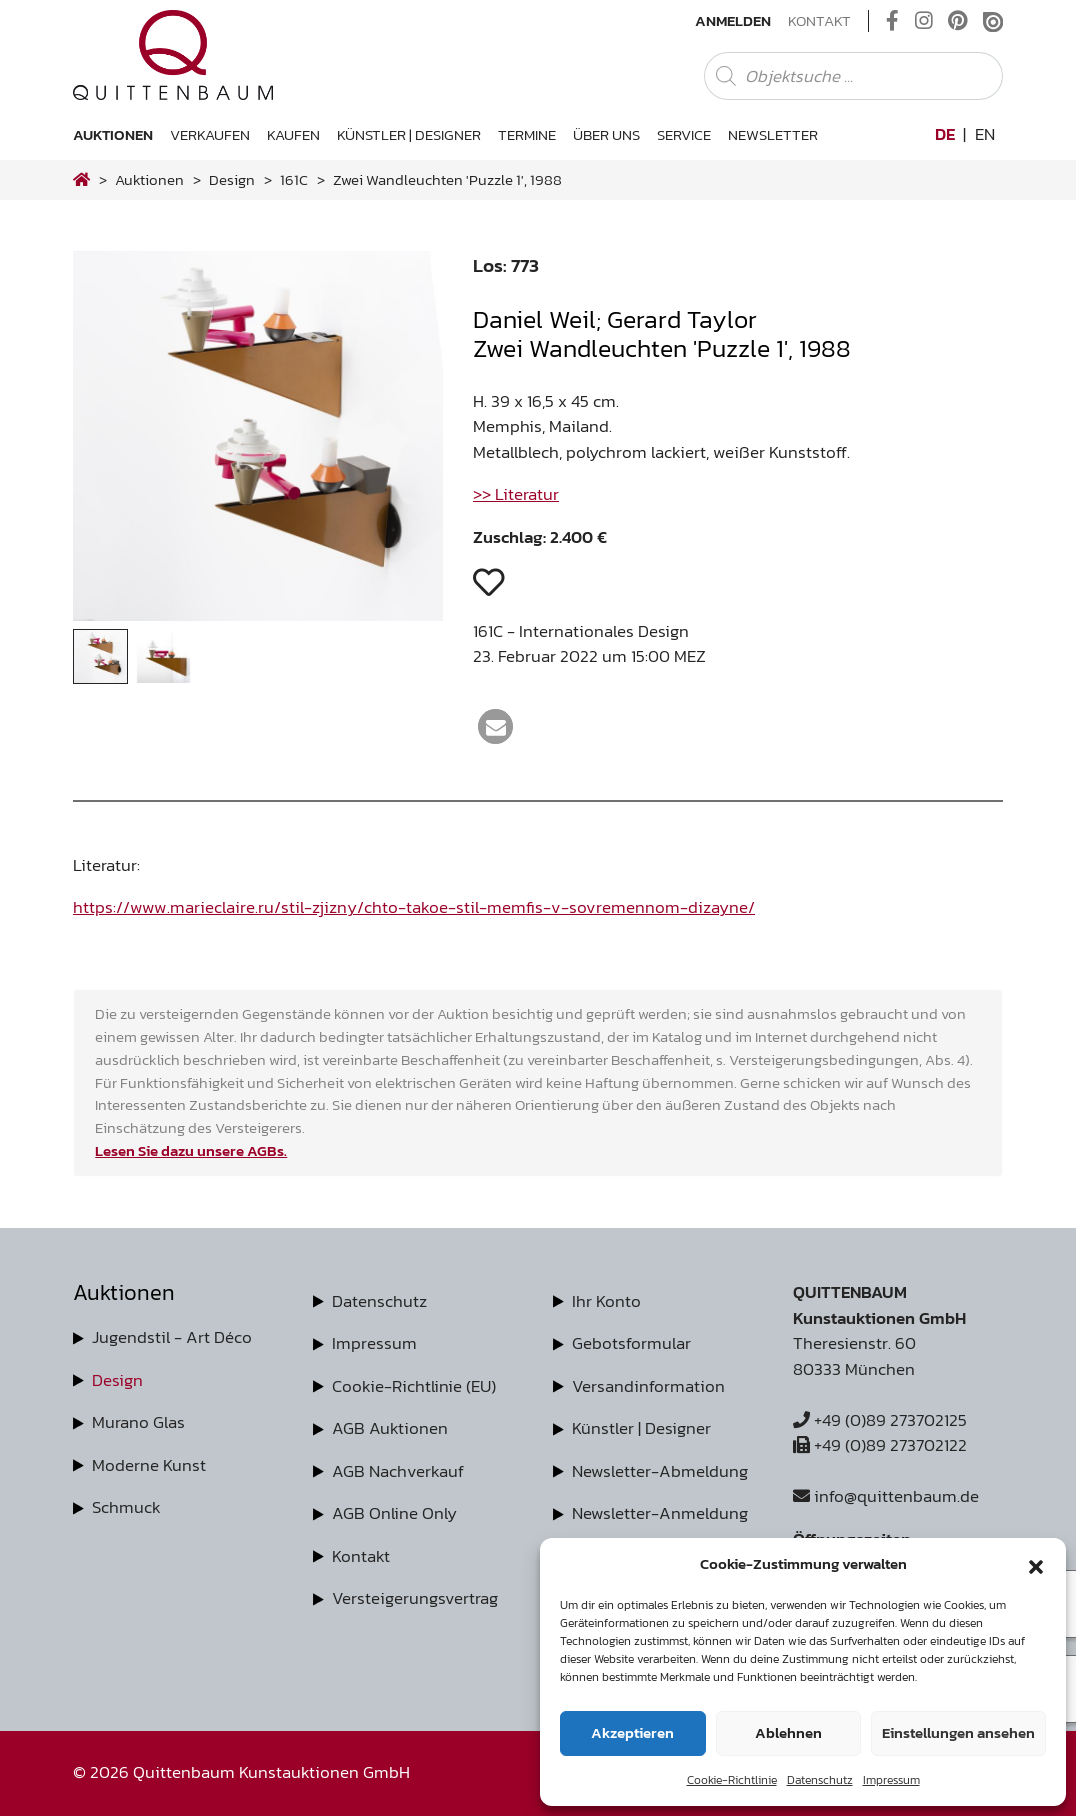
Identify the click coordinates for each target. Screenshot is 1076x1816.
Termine (527, 134)
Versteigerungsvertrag (415, 1598)
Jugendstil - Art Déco (172, 1337)
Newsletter (773, 134)
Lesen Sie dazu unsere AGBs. (191, 1150)
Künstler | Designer (409, 134)
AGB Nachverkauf (398, 1471)
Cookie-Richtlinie (732, 1780)
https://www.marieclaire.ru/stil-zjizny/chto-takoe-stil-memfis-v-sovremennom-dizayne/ (414, 907)
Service (684, 134)
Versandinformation (648, 1386)
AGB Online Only (394, 1513)
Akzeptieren (632, 1732)
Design (117, 1380)
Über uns (606, 134)
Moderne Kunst (149, 1465)
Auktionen (113, 134)
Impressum (891, 1780)
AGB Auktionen (390, 1428)
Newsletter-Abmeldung (660, 1471)
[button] (1036, 1564)
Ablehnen (788, 1732)
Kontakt (819, 21)
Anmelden (733, 21)
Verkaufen (210, 134)
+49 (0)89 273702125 (880, 1420)
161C (294, 179)
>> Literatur (516, 494)
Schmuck (126, 1507)
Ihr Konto (606, 1301)
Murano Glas (138, 1422)
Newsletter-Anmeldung (660, 1513)
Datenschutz (820, 1780)
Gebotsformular (631, 1343)
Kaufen (293, 134)
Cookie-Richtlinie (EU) (414, 1386)
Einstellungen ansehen (958, 1732)
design (232, 179)
